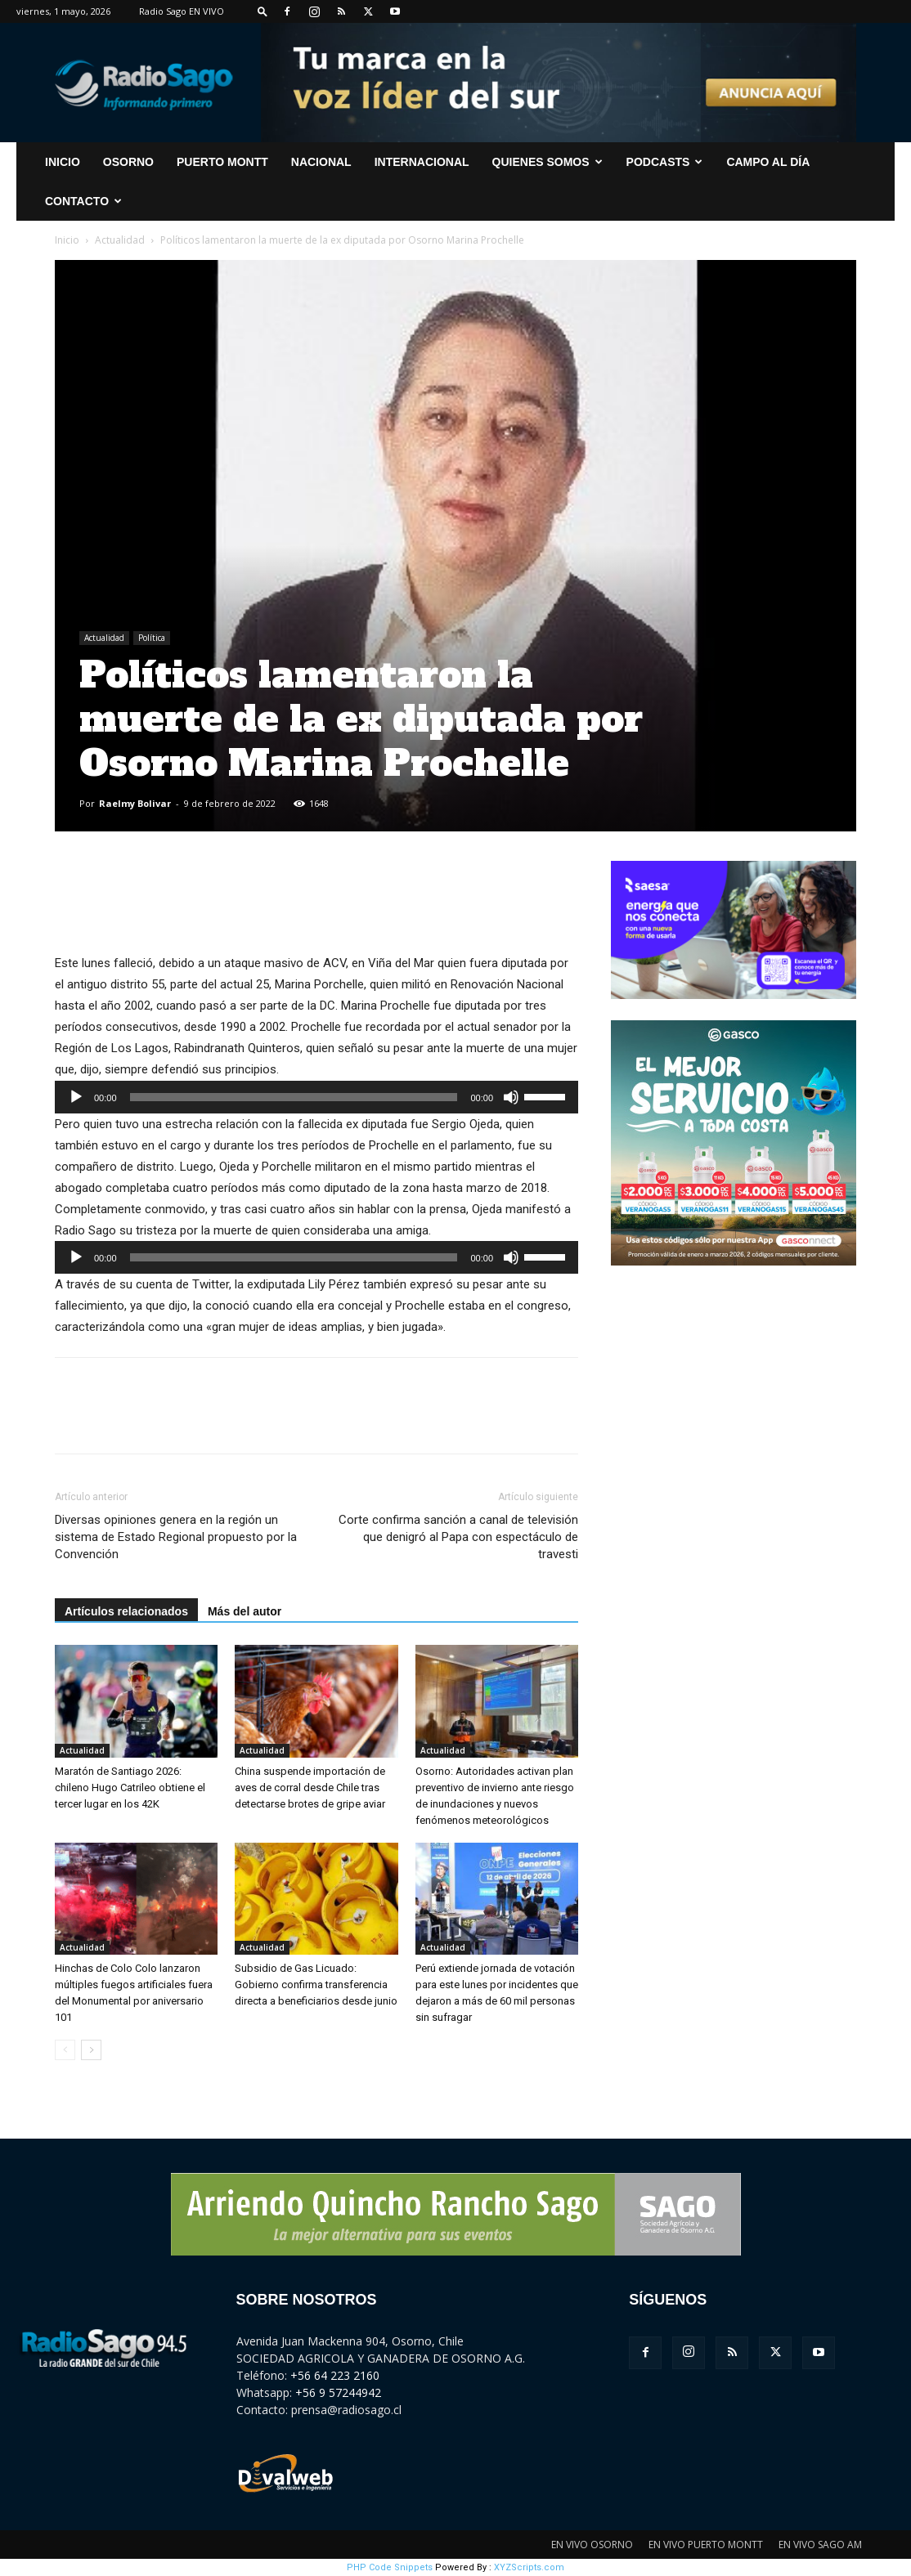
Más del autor (244, 1611)
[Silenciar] (511, 1097)
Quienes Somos (547, 161)
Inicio (67, 240)
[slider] (294, 1097)
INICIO (62, 161)
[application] (316, 1097)
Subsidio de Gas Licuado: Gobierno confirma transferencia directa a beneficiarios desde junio (316, 1984)
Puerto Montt (222, 161)
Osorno (128, 161)
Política (151, 637)
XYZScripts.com (529, 2567)
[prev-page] (65, 2050)
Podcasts (664, 161)
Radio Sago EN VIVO (181, 11)
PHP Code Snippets (390, 2567)
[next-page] (91, 2050)
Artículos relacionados (126, 1611)
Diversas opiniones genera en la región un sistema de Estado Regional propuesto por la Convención (176, 1536)
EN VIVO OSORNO (592, 2544)
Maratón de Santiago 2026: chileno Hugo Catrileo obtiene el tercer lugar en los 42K (130, 1787)
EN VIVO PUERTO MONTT (705, 2544)
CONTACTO (83, 201)
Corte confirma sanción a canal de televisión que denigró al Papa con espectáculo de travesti (458, 1536)
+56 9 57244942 (338, 2392)
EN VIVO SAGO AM (820, 2544)
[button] (262, 11)
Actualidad (120, 240)
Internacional (422, 161)
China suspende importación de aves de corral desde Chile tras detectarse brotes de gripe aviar (310, 1787)
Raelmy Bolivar (135, 803)
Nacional (321, 161)
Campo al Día (768, 161)
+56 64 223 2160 (334, 2375)
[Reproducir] (76, 1097)
